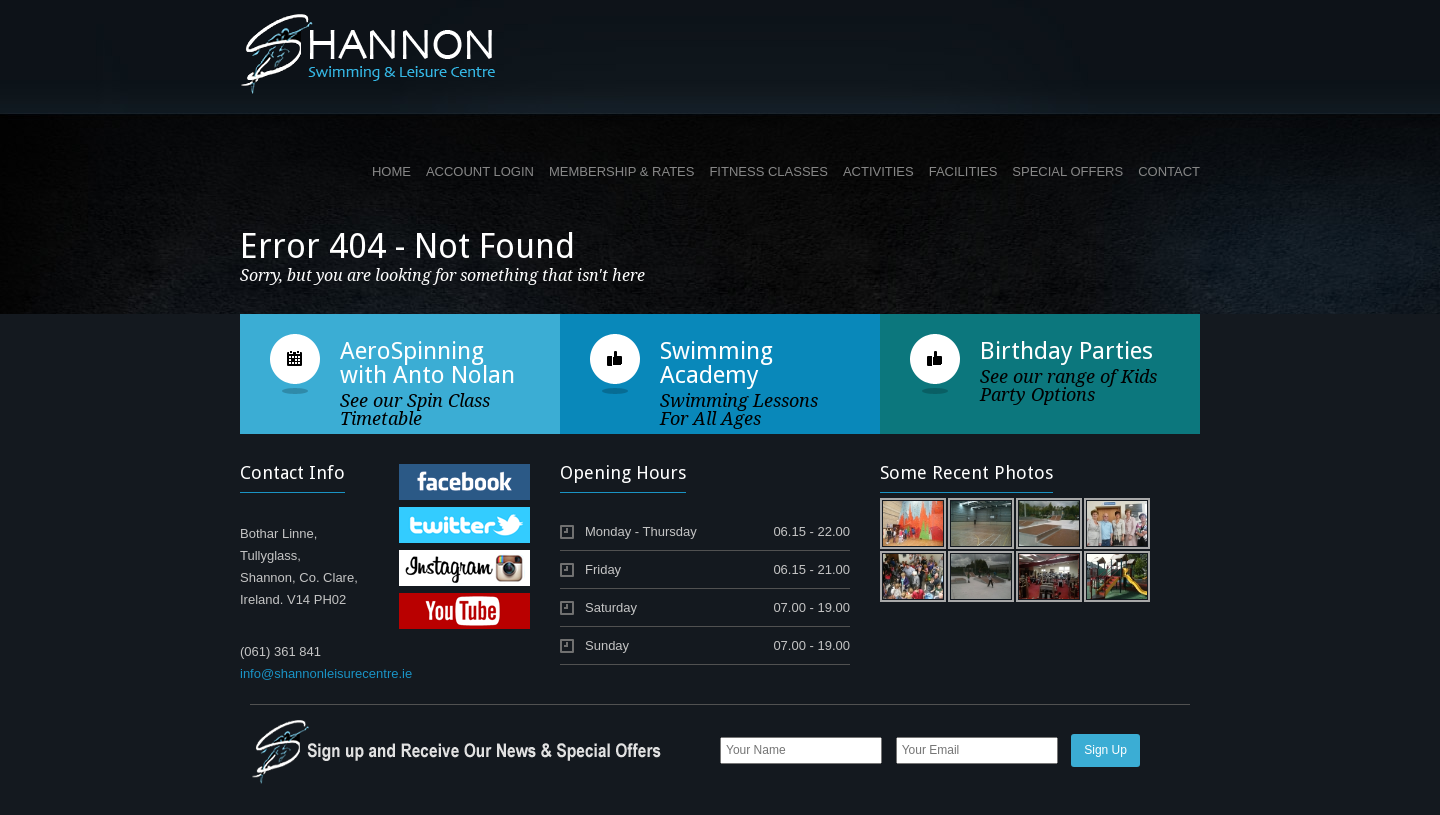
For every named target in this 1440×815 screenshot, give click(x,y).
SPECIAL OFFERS (1067, 171)
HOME (391, 171)
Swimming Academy (716, 363)
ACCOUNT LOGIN (480, 171)
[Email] (977, 750)
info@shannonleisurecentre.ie (326, 673)
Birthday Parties (1066, 351)
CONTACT (1169, 171)
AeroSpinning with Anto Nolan (427, 363)
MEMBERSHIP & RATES (621, 171)
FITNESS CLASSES (768, 171)
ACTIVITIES (878, 171)
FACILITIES (963, 171)
